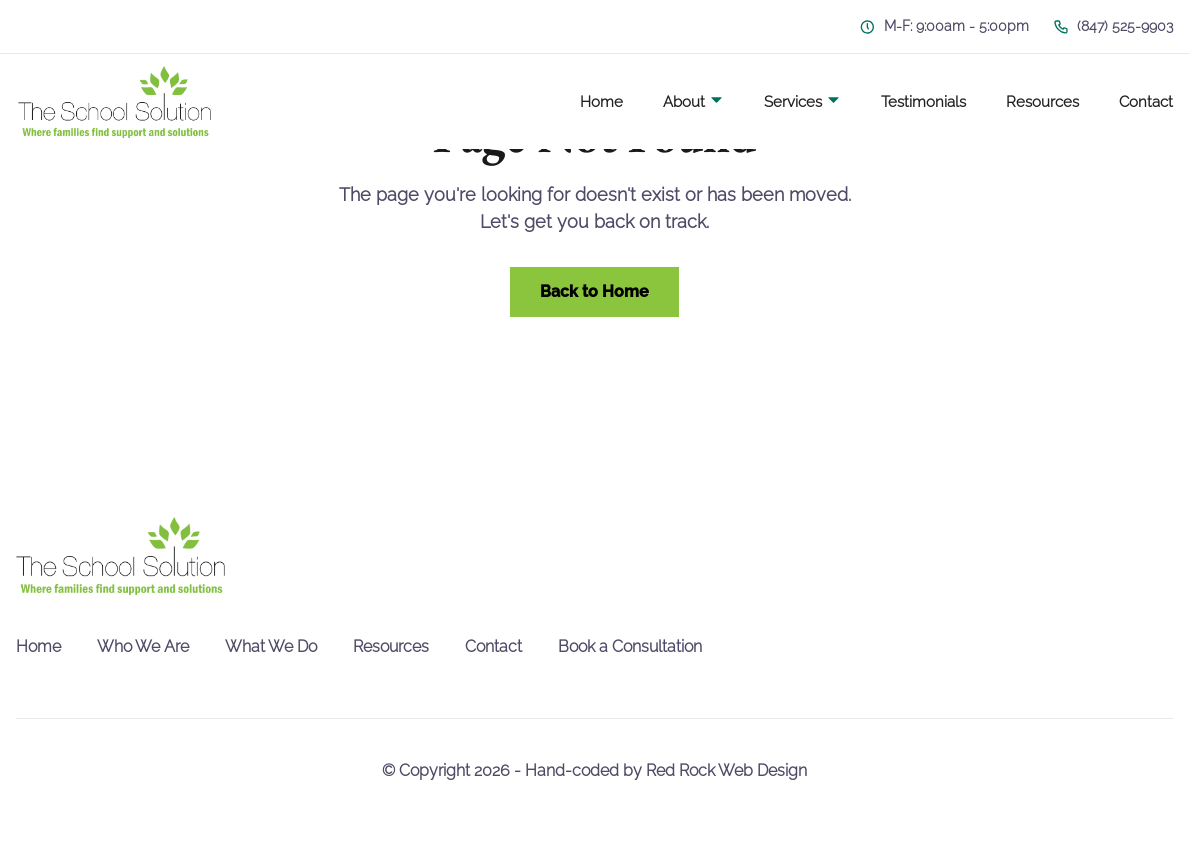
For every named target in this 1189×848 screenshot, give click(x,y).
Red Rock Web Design (726, 770)
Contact (1146, 101)
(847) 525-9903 (1113, 26)
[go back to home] (120, 556)
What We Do (271, 646)
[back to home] (114, 102)
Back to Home (594, 291)
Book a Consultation (630, 646)
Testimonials (923, 101)
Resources (1042, 101)
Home (601, 101)
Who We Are (143, 646)
